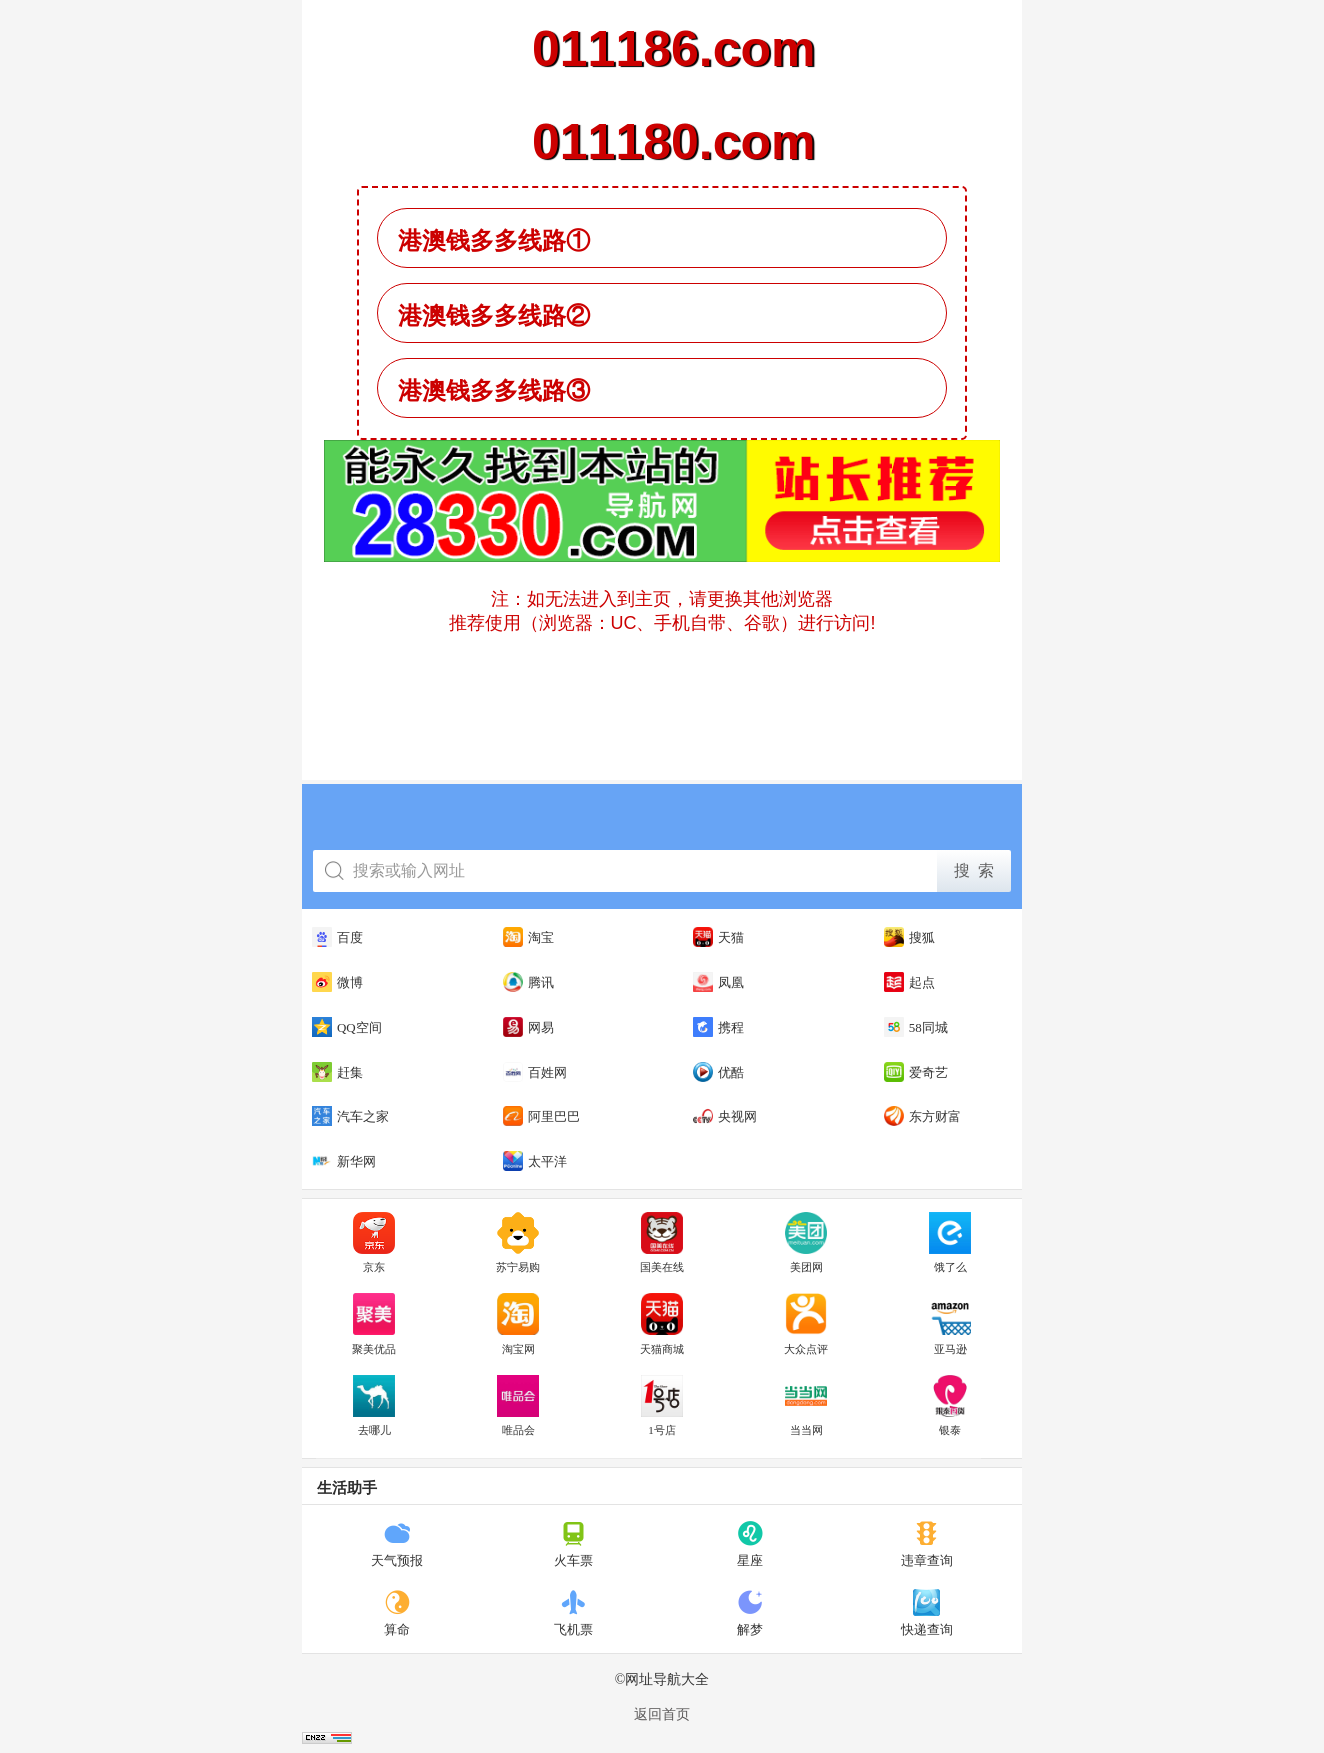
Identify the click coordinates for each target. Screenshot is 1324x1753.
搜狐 (909, 937)
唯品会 (518, 1406)
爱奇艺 (916, 1072)
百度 (337, 937)
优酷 (718, 1072)
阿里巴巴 (541, 1116)
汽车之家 (350, 1116)
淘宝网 (518, 1324)
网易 (528, 1027)
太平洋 (535, 1161)
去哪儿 (374, 1406)
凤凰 (718, 982)
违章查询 (927, 1544)
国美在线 (662, 1243)
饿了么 (950, 1243)
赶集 (337, 1072)
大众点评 (806, 1324)
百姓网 (535, 1072)
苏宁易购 (518, 1243)
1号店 (662, 1406)
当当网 (806, 1406)
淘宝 (528, 937)
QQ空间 (347, 1027)
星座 (750, 1544)
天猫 (718, 937)
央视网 (725, 1116)
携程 (718, 1027)
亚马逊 (950, 1324)
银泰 (950, 1406)
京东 (374, 1243)
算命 (397, 1613)
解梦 (750, 1613)
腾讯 (528, 982)
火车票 (573, 1544)
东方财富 (922, 1116)
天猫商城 (662, 1324)
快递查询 (927, 1613)
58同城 (916, 1027)
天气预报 (397, 1544)
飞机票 (573, 1613)
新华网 (344, 1161)
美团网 (806, 1243)
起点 (909, 982)
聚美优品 (374, 1324)
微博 (337, 982)
